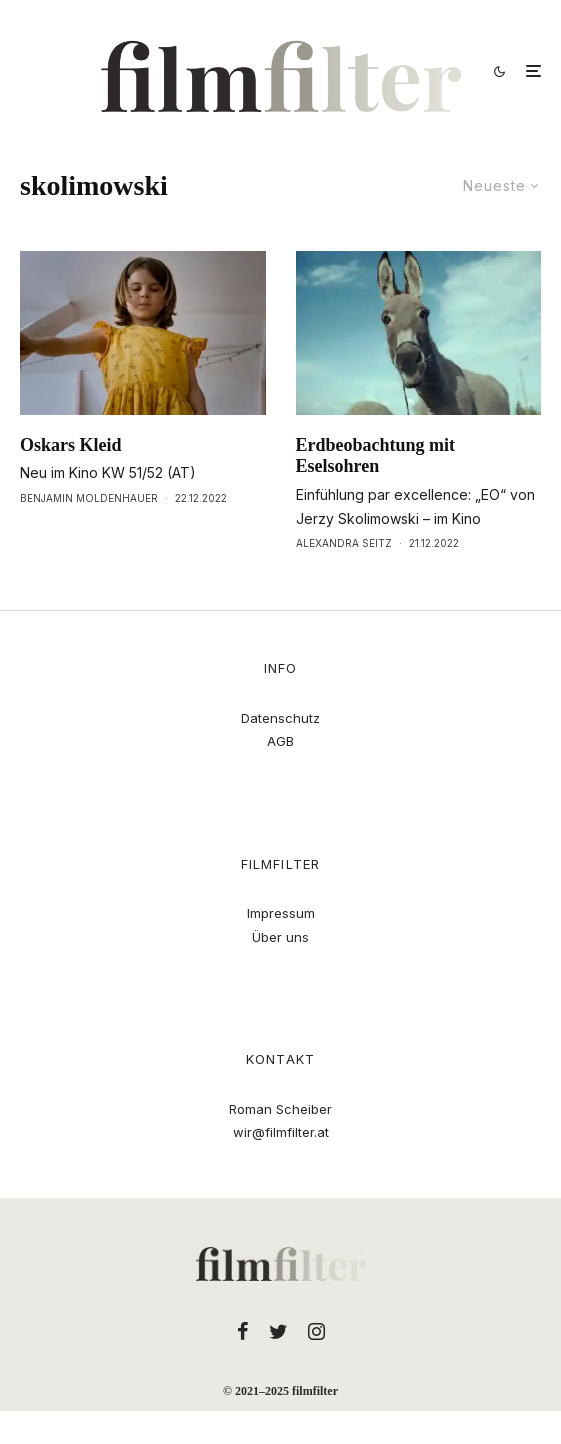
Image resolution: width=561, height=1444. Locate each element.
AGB (280, 741)
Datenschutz (280, 718)
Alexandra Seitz (344, 543)
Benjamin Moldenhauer (89, 498)
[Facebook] (243, 1331)
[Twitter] (278, 1331)
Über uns (280, 937)
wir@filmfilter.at (281, 1132)
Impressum (281, 913)
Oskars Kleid (71, 445)
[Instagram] (316, 1331)
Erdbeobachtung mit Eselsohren (376, 456)
